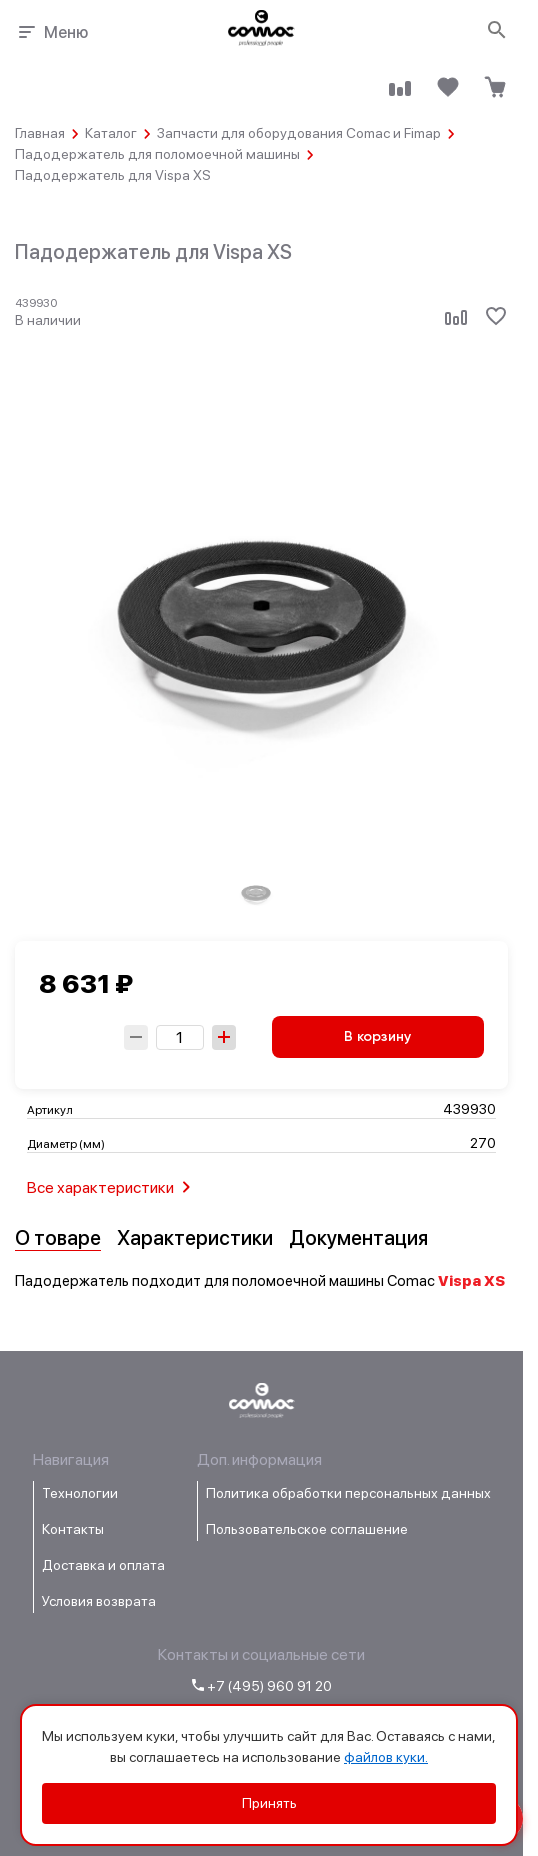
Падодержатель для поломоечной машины (157, 154)
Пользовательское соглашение (307, 1529)
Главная (40, 133)
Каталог (111, 133)
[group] (256, 892)
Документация (358, 1238)
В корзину (377, 1037)
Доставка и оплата (103, 1565)
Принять (269, 1803)
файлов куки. (386, 1757)
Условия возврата (99, 1601)
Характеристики (195, 1238)
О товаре (58, 1238)
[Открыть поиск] (498, 31)
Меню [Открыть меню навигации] (51, 32)
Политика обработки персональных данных (348, 1493)
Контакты (73, 1529)
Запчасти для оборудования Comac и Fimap (299, 133)
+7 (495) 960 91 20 (262, 1686)
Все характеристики (112, 1187)
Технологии (80, 1493)
